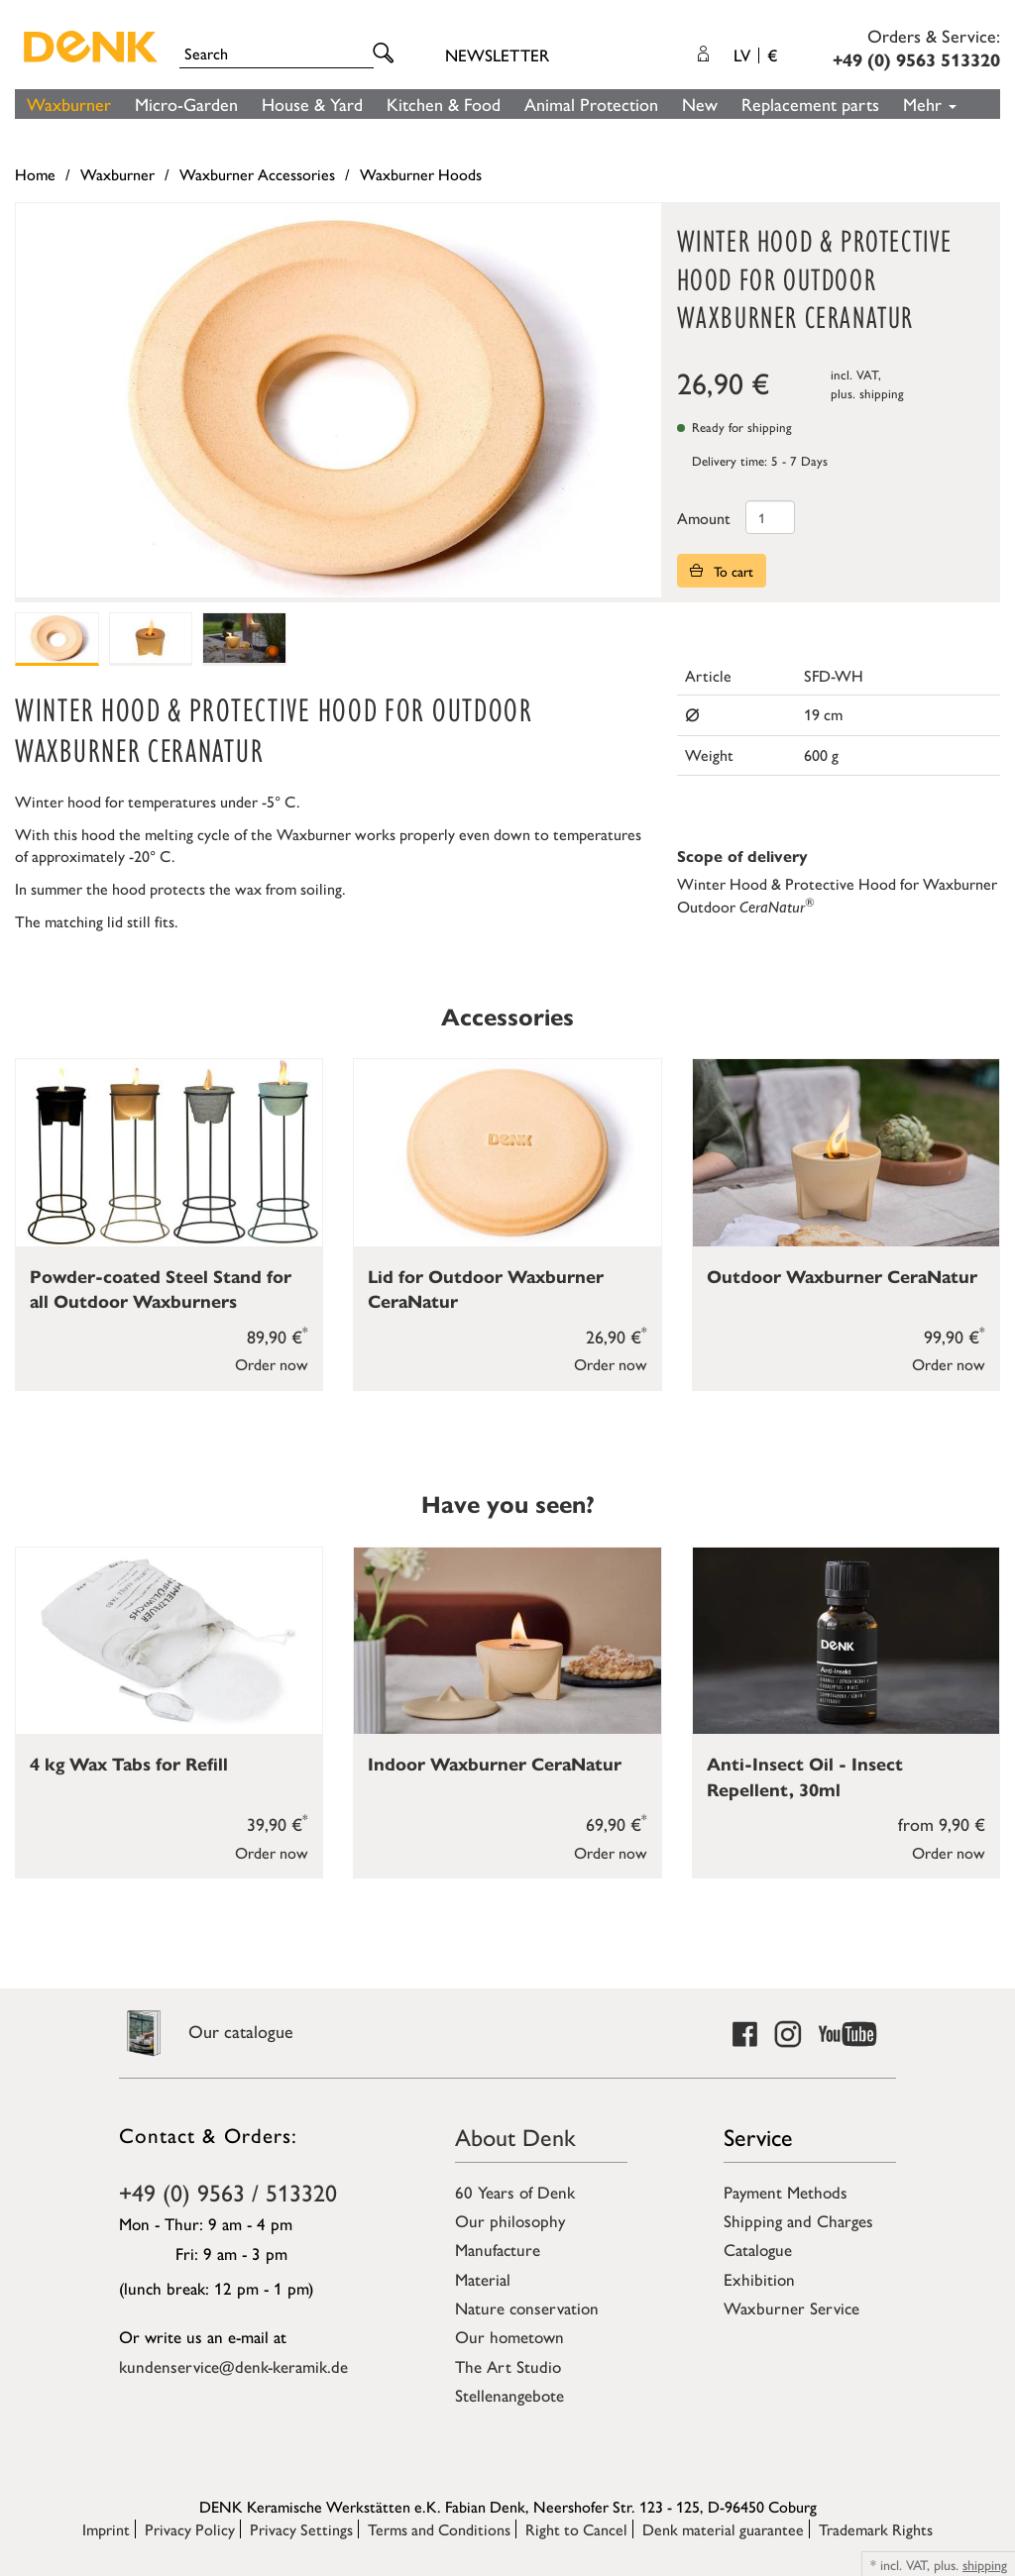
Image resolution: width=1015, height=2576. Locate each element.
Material (482, 2279)
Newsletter (497, 54)
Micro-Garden (186, 103)
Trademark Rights (876, 2529)
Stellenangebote (509, 2395)
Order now (271, 1363)
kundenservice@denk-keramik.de (233, 2366)
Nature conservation (527, 2307)
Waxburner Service (791, 2307)
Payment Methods (785, 2191)
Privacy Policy (190, 2529)
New (700, 103)
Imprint (106, 2529)
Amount (704, 517)
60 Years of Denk (515, 2191)
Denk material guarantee (723, 2529)
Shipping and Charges (798, 2220)
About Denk (515, 2136)
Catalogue (758, 2249)
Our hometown (509, 2336)
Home (35, 173)
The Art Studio (508, 2366)
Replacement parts (810, 103)
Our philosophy (510, 2220)
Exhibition (759, 2279)
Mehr (930, 103)
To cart (721, 571)
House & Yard (312, 103)
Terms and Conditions (439, 2529)
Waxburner (69, 103)
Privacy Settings (301, 2529)
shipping (881, 392)
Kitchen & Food (444, 103)
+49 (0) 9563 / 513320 (228, 2191)
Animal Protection (591, 103)
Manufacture (497, 2249)
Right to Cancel (576, 2529)
